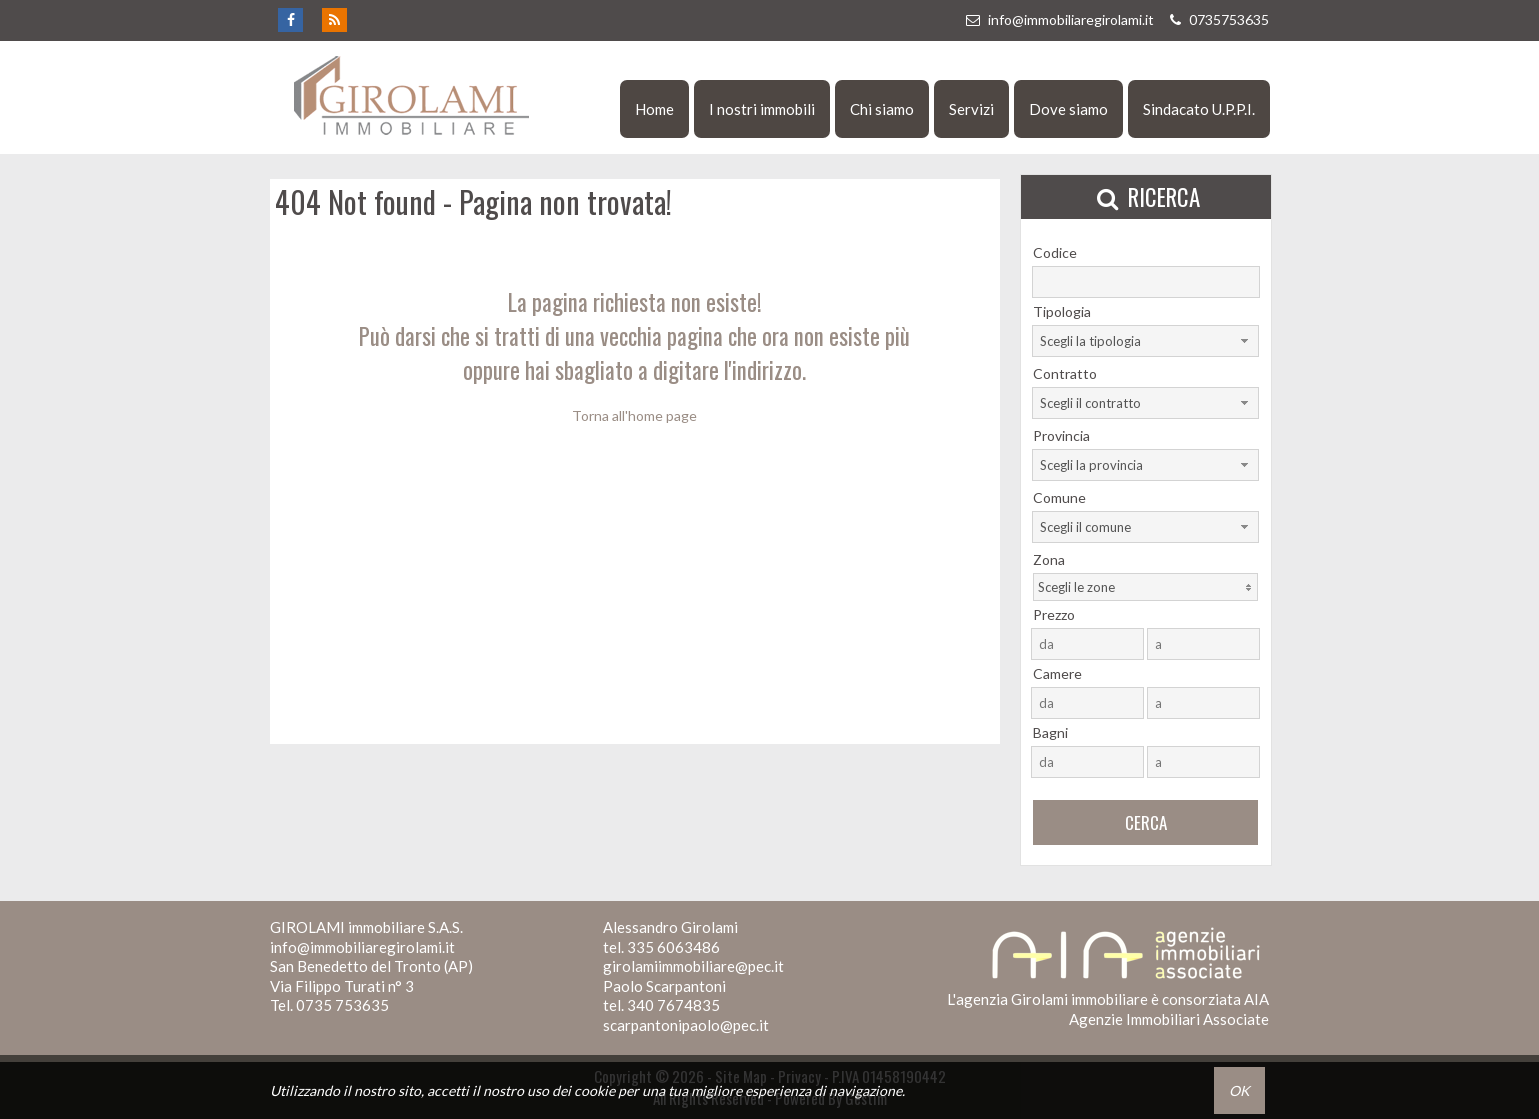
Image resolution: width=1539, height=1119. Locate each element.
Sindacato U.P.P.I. (1199, 109)
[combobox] (1145, 341)
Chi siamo (882, 109)
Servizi (971, 109)
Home (654, 109)
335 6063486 (673, 947)
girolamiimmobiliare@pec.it (693, 966)
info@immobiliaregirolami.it (1059, 19)
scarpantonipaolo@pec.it (686, 1025)
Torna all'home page (634, 415)
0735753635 (1217, 19)
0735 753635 (342, 1005)
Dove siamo (1068, 109)
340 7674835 (673, 1005)
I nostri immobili (762, 109)
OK (1239, 1090)
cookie (594, 1090)
